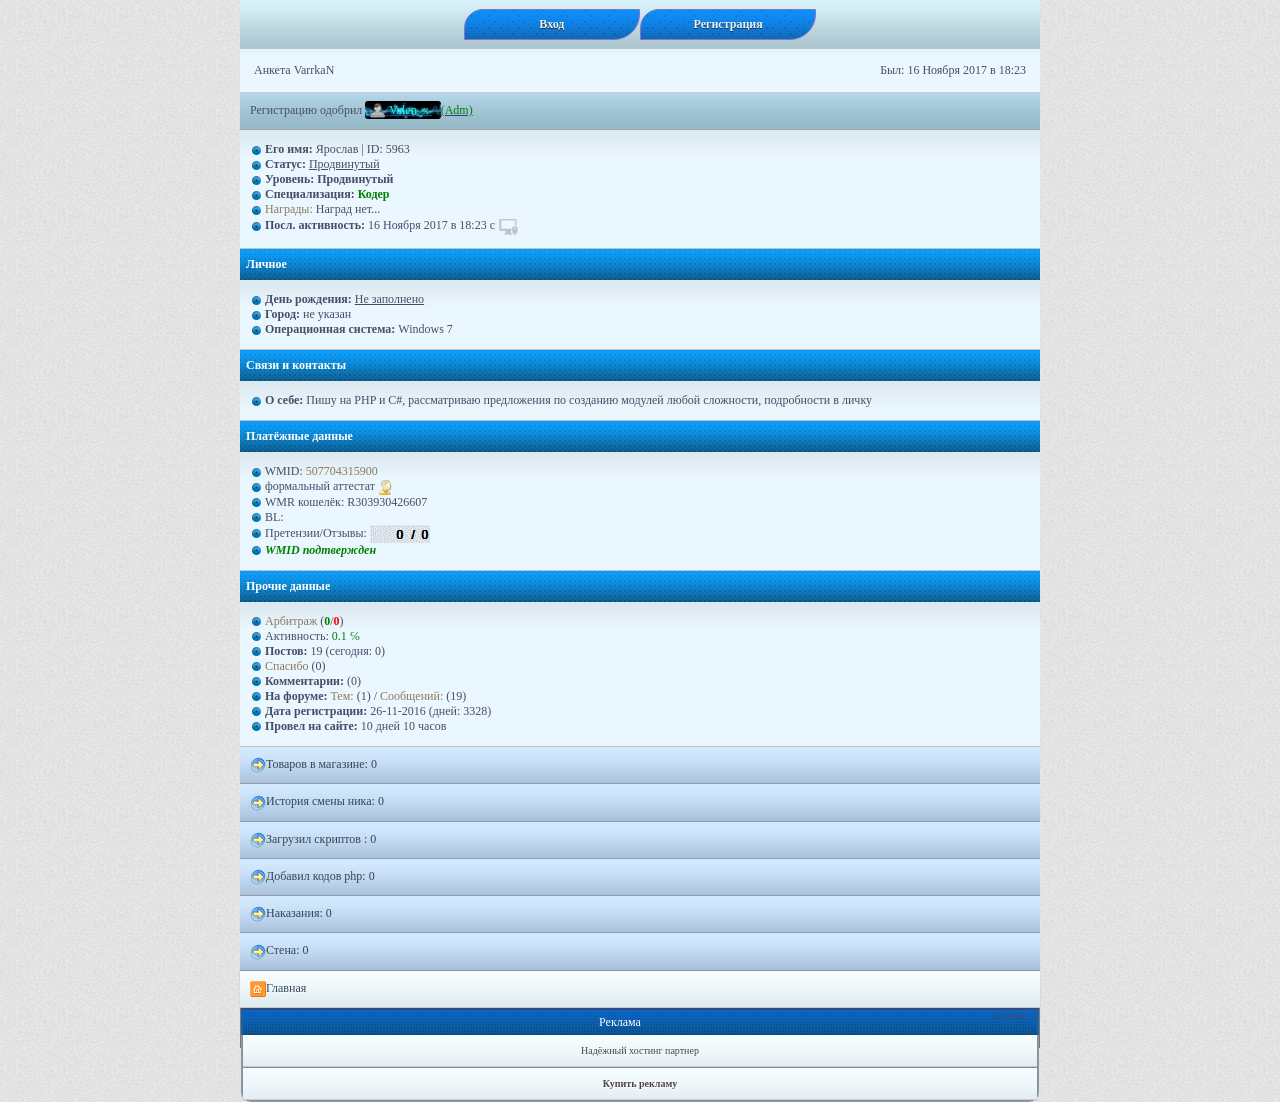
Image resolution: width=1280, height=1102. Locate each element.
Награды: (289, 209)
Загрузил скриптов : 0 (313, 840)
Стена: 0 (279, 951)
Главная (278, 989)
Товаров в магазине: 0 (313, 765)
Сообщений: (413, 696)
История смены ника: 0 (317, 802)
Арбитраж (291, 621)
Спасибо (287, 666)
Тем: (342, 696)
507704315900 (342, 471)
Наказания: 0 (291, 914)
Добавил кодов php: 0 (312, 877)
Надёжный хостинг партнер (640, 1050)
